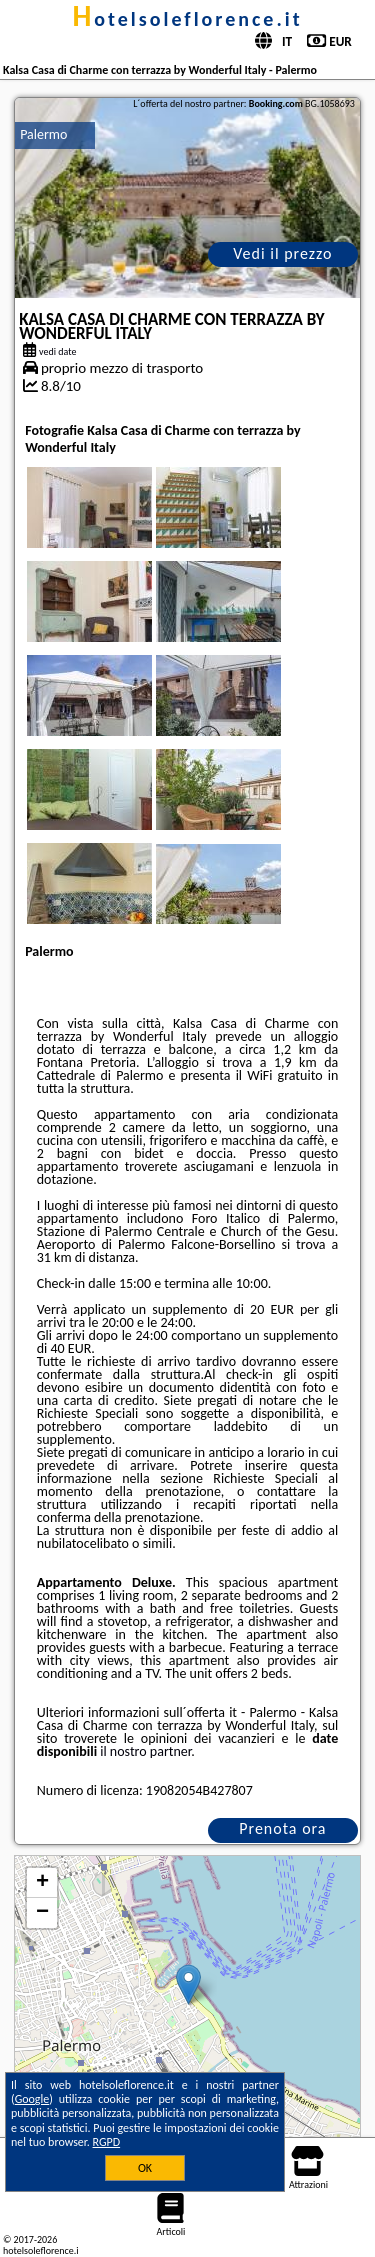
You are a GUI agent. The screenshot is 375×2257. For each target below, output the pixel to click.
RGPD (107, 2142)
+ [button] (42, 1883)
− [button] (42, 1913)
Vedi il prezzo (282, 253)
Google (32, 2099)
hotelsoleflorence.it (187, 19)
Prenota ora (282, 1828)
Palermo (43, 134)
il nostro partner (145, 1751)
